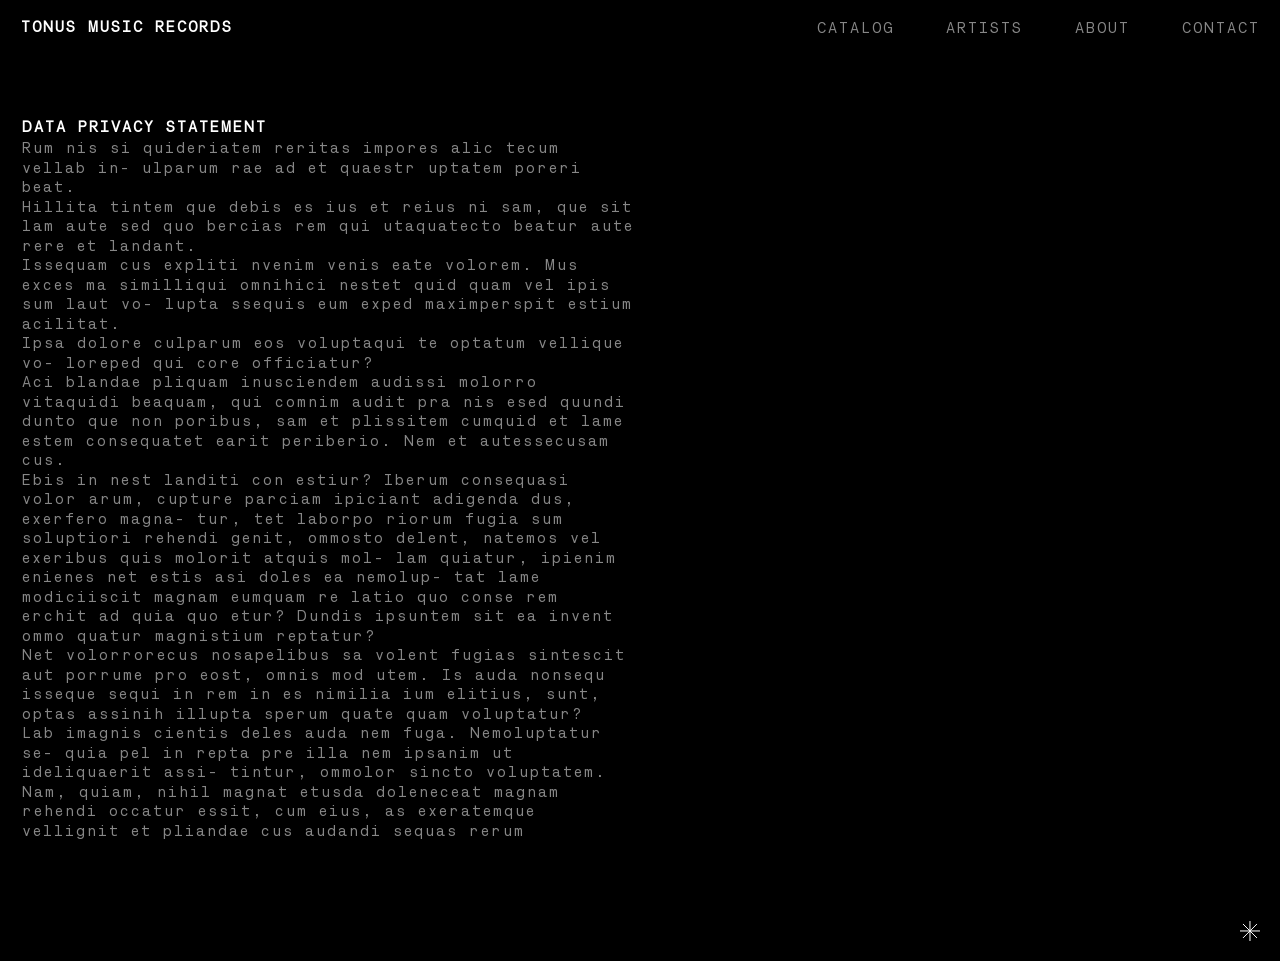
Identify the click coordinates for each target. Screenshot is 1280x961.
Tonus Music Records (126, 27)
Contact (1220, 28)
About (1101, 28)
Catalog (854, 28)
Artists (983, 28)
